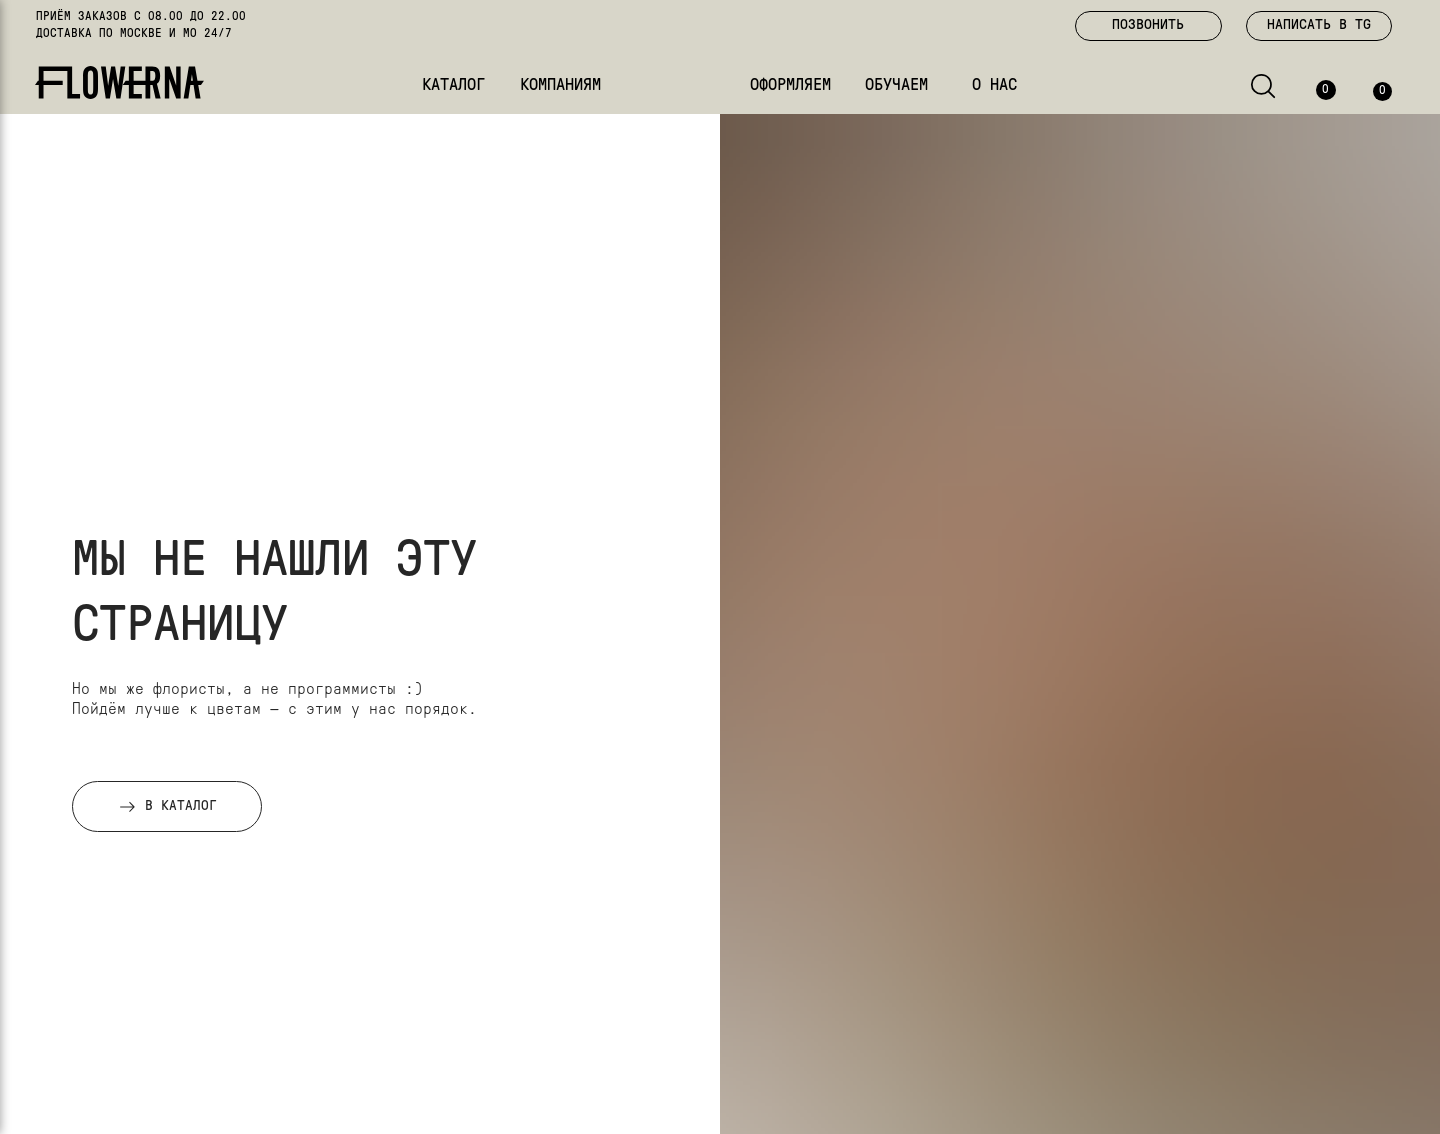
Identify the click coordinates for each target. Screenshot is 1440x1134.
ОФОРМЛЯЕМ (790, 85)
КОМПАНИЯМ (560, 85)
